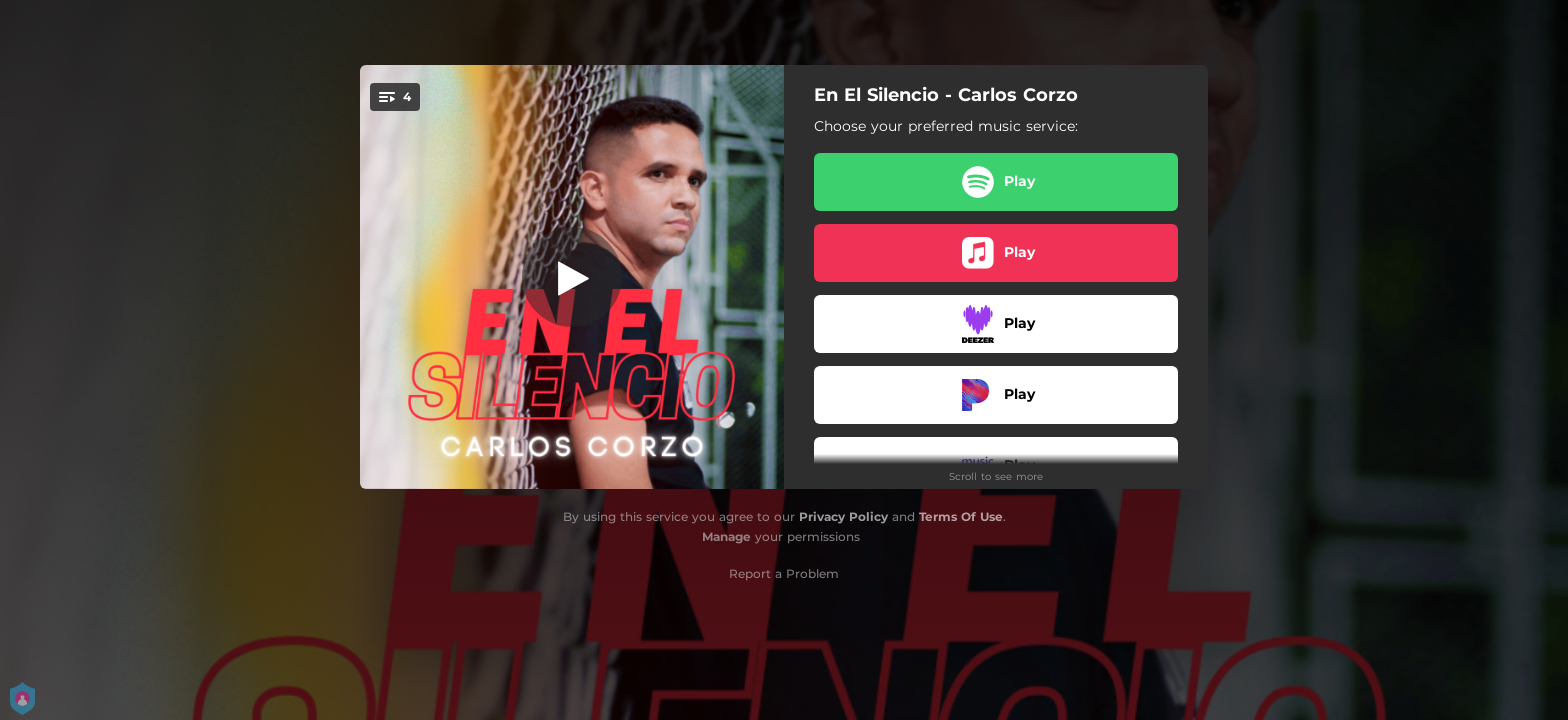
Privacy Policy (843, 516)
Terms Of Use (961, 516)
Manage (726, 536)
